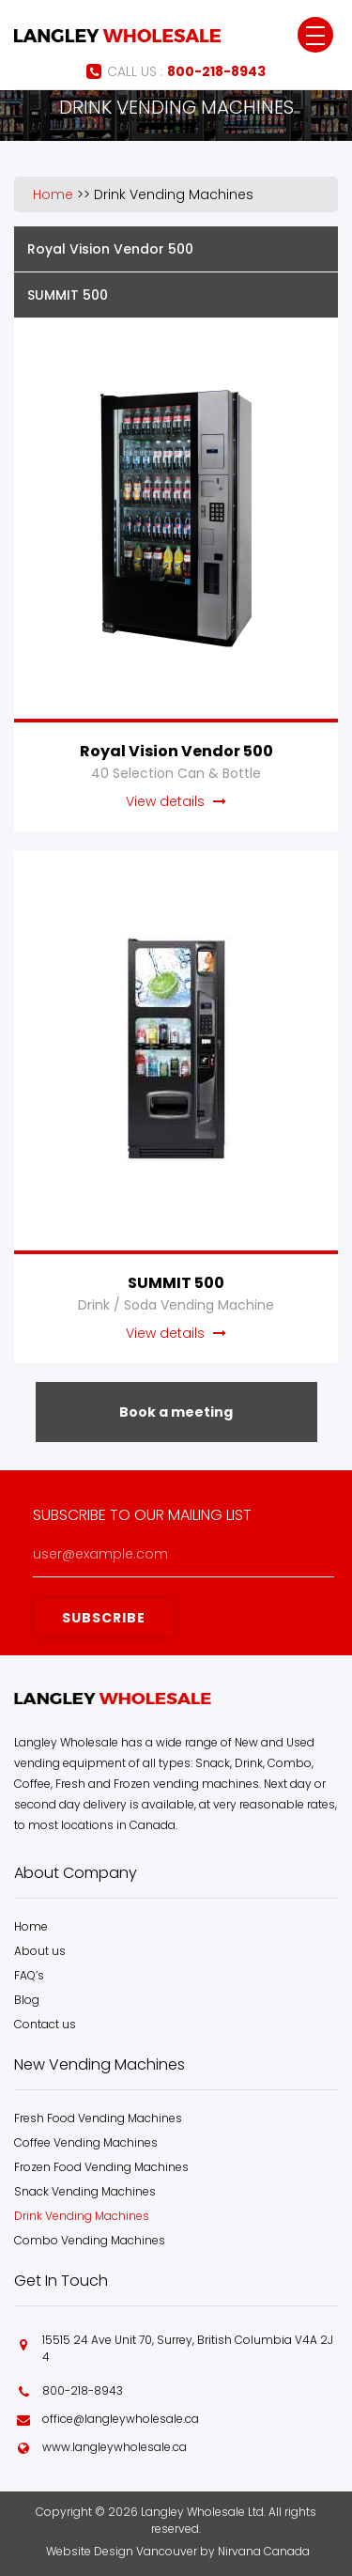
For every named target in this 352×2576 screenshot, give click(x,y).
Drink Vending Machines (173, 194)
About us (40, 1951)
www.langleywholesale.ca (114, 2447)
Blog (26, 2000)
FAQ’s (29, 1975)
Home (53, 194)
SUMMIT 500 (67, 295)
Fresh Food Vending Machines (98, 2118)
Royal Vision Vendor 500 (110, 249)
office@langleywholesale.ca (120, 2419)
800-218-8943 (82, 2390)
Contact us (45, 2024)
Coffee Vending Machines (86, 2142)
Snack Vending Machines (85, 2191)
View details (176, 801)
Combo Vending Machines (89, 2240)
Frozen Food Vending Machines (101, 2167)
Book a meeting (176, 1412)
